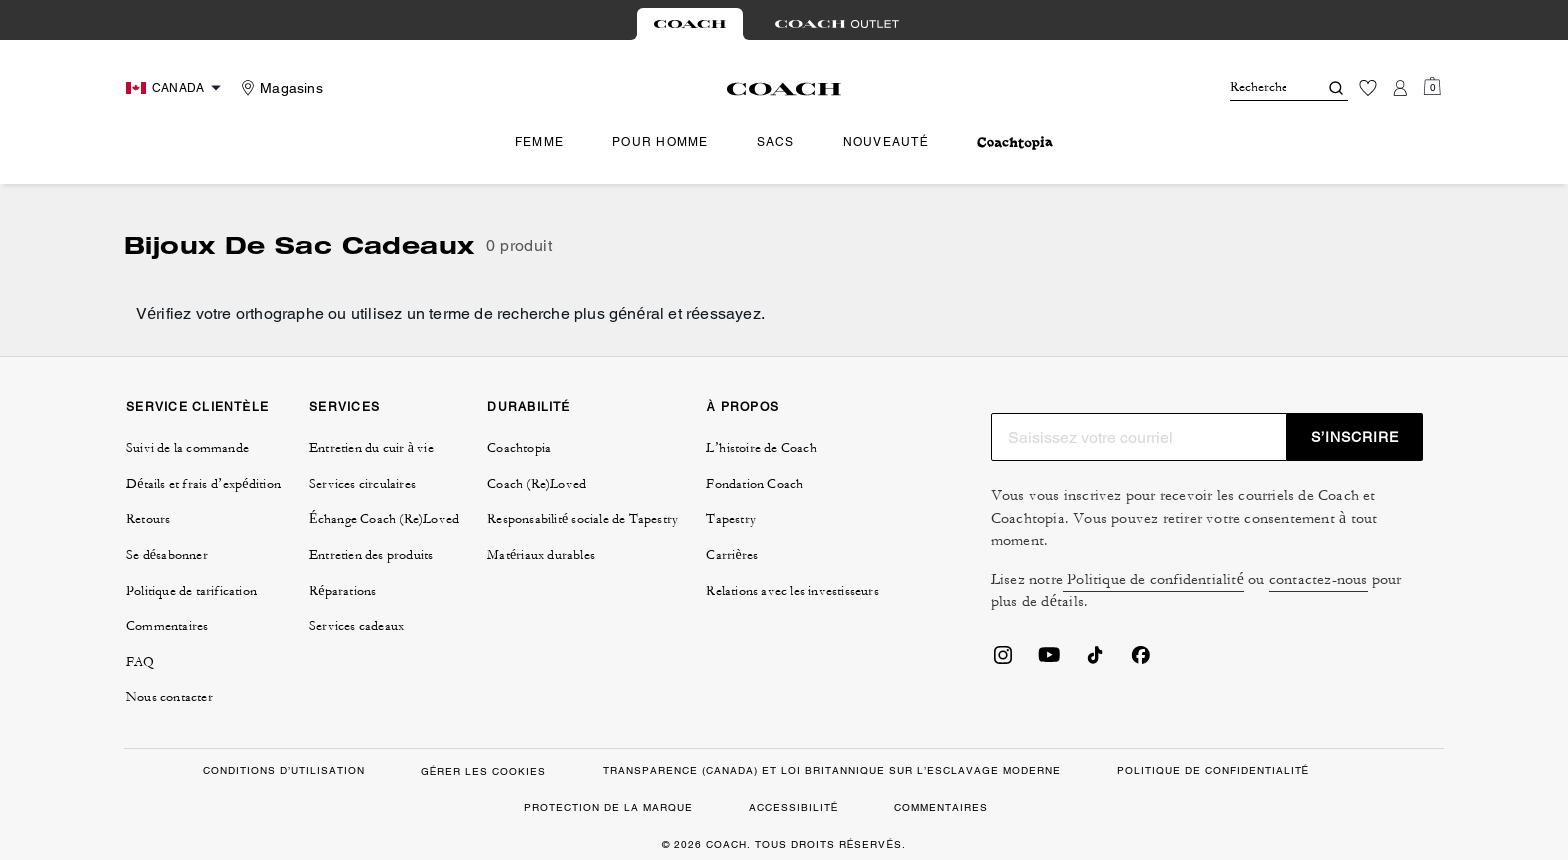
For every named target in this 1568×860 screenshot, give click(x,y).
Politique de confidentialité (1153, 579)
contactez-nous (1318, 579)
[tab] (690, 24)
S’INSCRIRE (1355, 437)
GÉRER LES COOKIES (484, 771)
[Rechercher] (1258, 88)
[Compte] (1400, 88)
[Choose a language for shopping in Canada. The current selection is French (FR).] (176, 88)
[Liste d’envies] (1368, 88)
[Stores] (279, 88)
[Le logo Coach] (784, 89)
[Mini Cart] (1432, 87)
